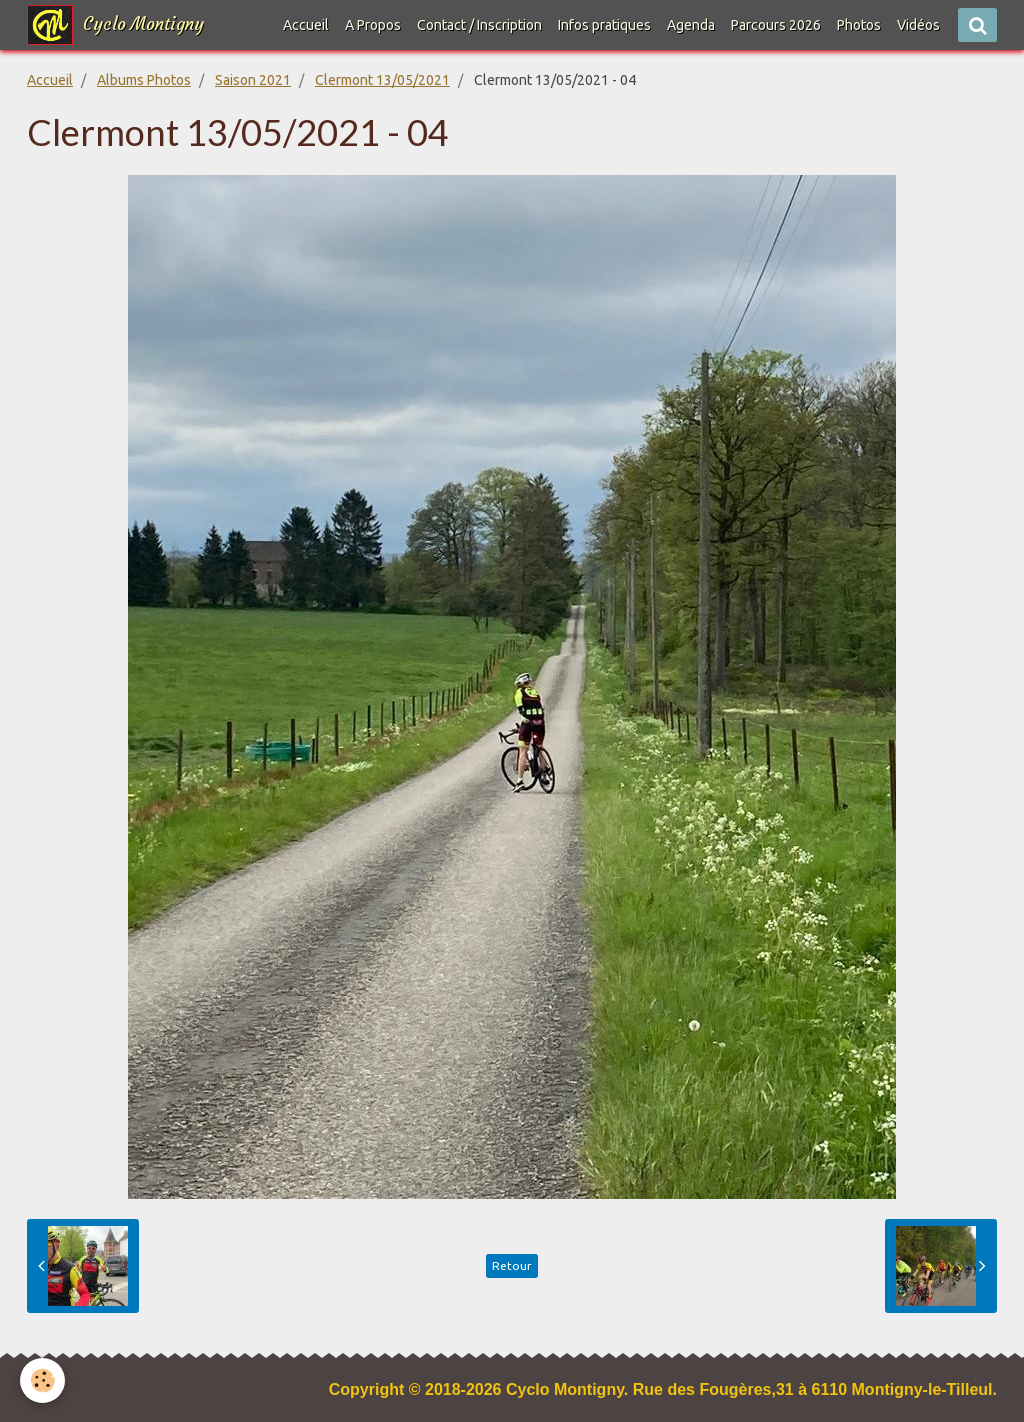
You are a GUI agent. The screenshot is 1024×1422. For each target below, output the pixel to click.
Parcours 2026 (776, 25)
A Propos (373, 25)
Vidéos (918, 25)
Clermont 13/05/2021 (382, 80)
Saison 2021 (253, 80)
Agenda (691, 25)
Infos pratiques (604, 25)
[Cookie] (42, 1380)
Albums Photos (144, 80)
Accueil (306, 25)
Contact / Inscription (479, 25)
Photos (859, 25)
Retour (512, 1265)
